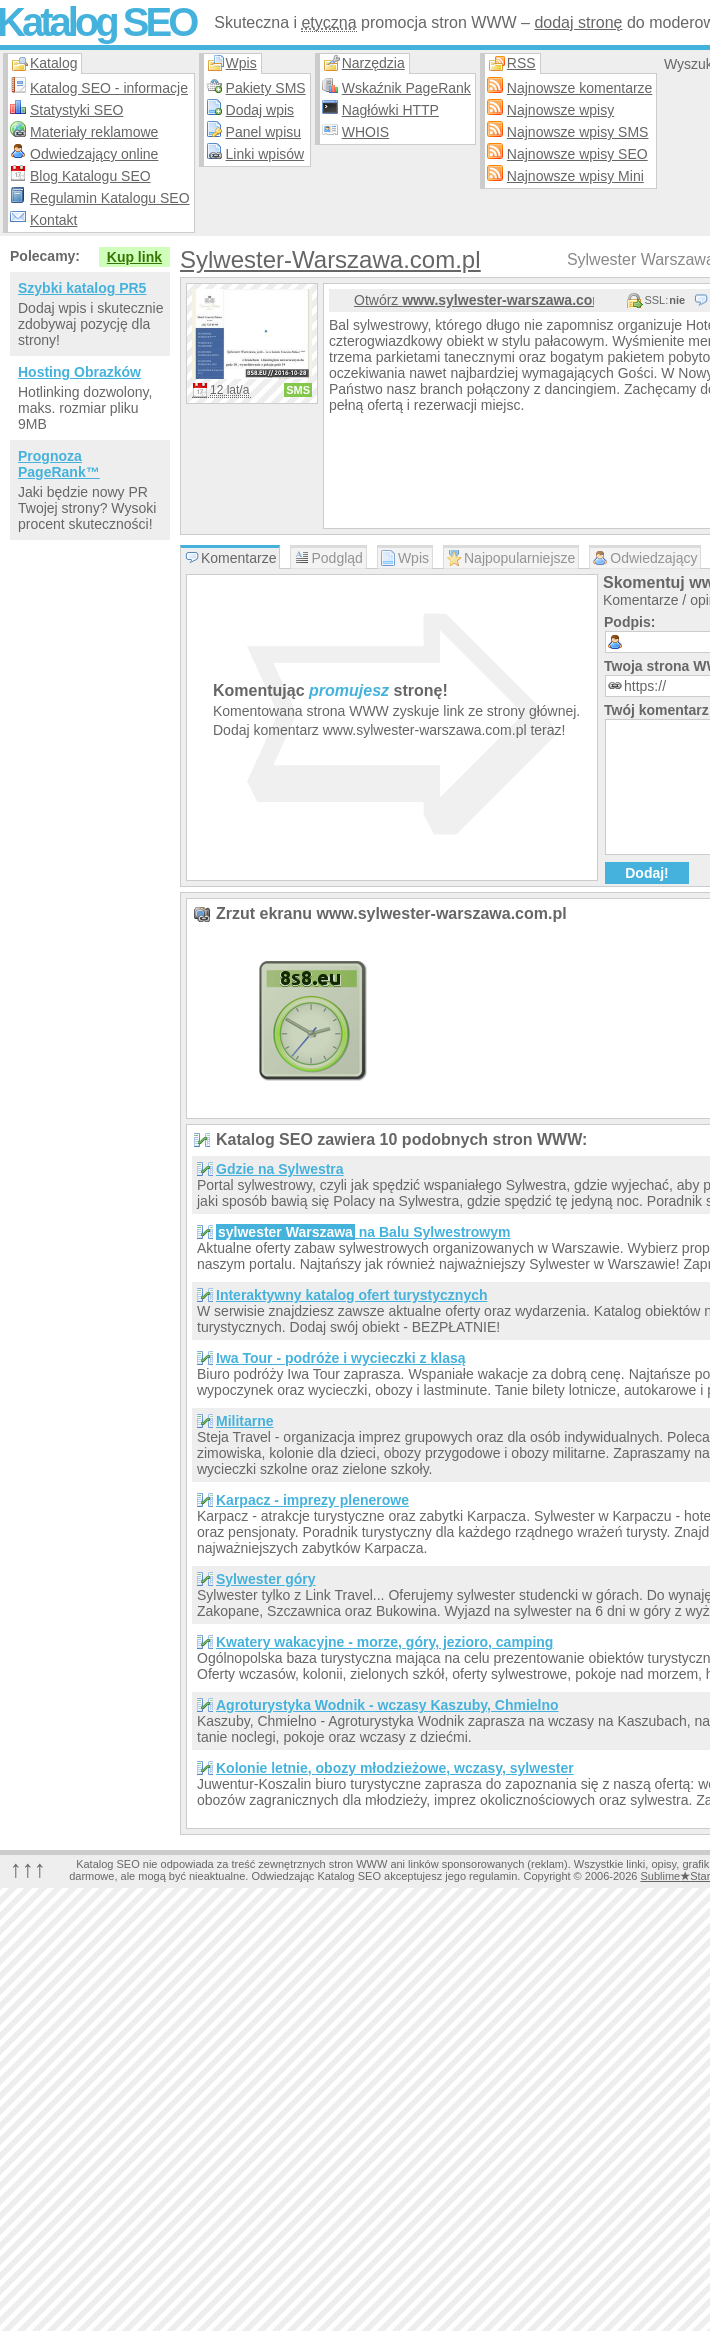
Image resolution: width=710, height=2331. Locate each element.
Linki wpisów (265, 154)
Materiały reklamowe (94, 132)
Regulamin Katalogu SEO (110, 198)
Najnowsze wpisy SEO (577, 154)
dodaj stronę (578, 22)
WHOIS (365, 132)
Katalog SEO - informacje (109, 88)
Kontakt (53, 220)
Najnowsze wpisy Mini (575, 176)
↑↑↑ (28, 1868)
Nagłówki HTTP (390, 110)
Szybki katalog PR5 (82, 288)
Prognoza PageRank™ (59, 464)
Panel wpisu (264, 132)
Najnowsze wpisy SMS (578, 132)
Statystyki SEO (76, 110)
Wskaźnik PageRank (406, 88)
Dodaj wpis (260, 110)
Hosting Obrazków (79, 372)
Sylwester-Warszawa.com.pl (330, 259)
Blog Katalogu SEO (90, 176)
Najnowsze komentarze (580, 88)
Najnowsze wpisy (560, 110)
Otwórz (474, 300)
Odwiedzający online (94, 154)
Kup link (134, 257)
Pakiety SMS (266, 88)
